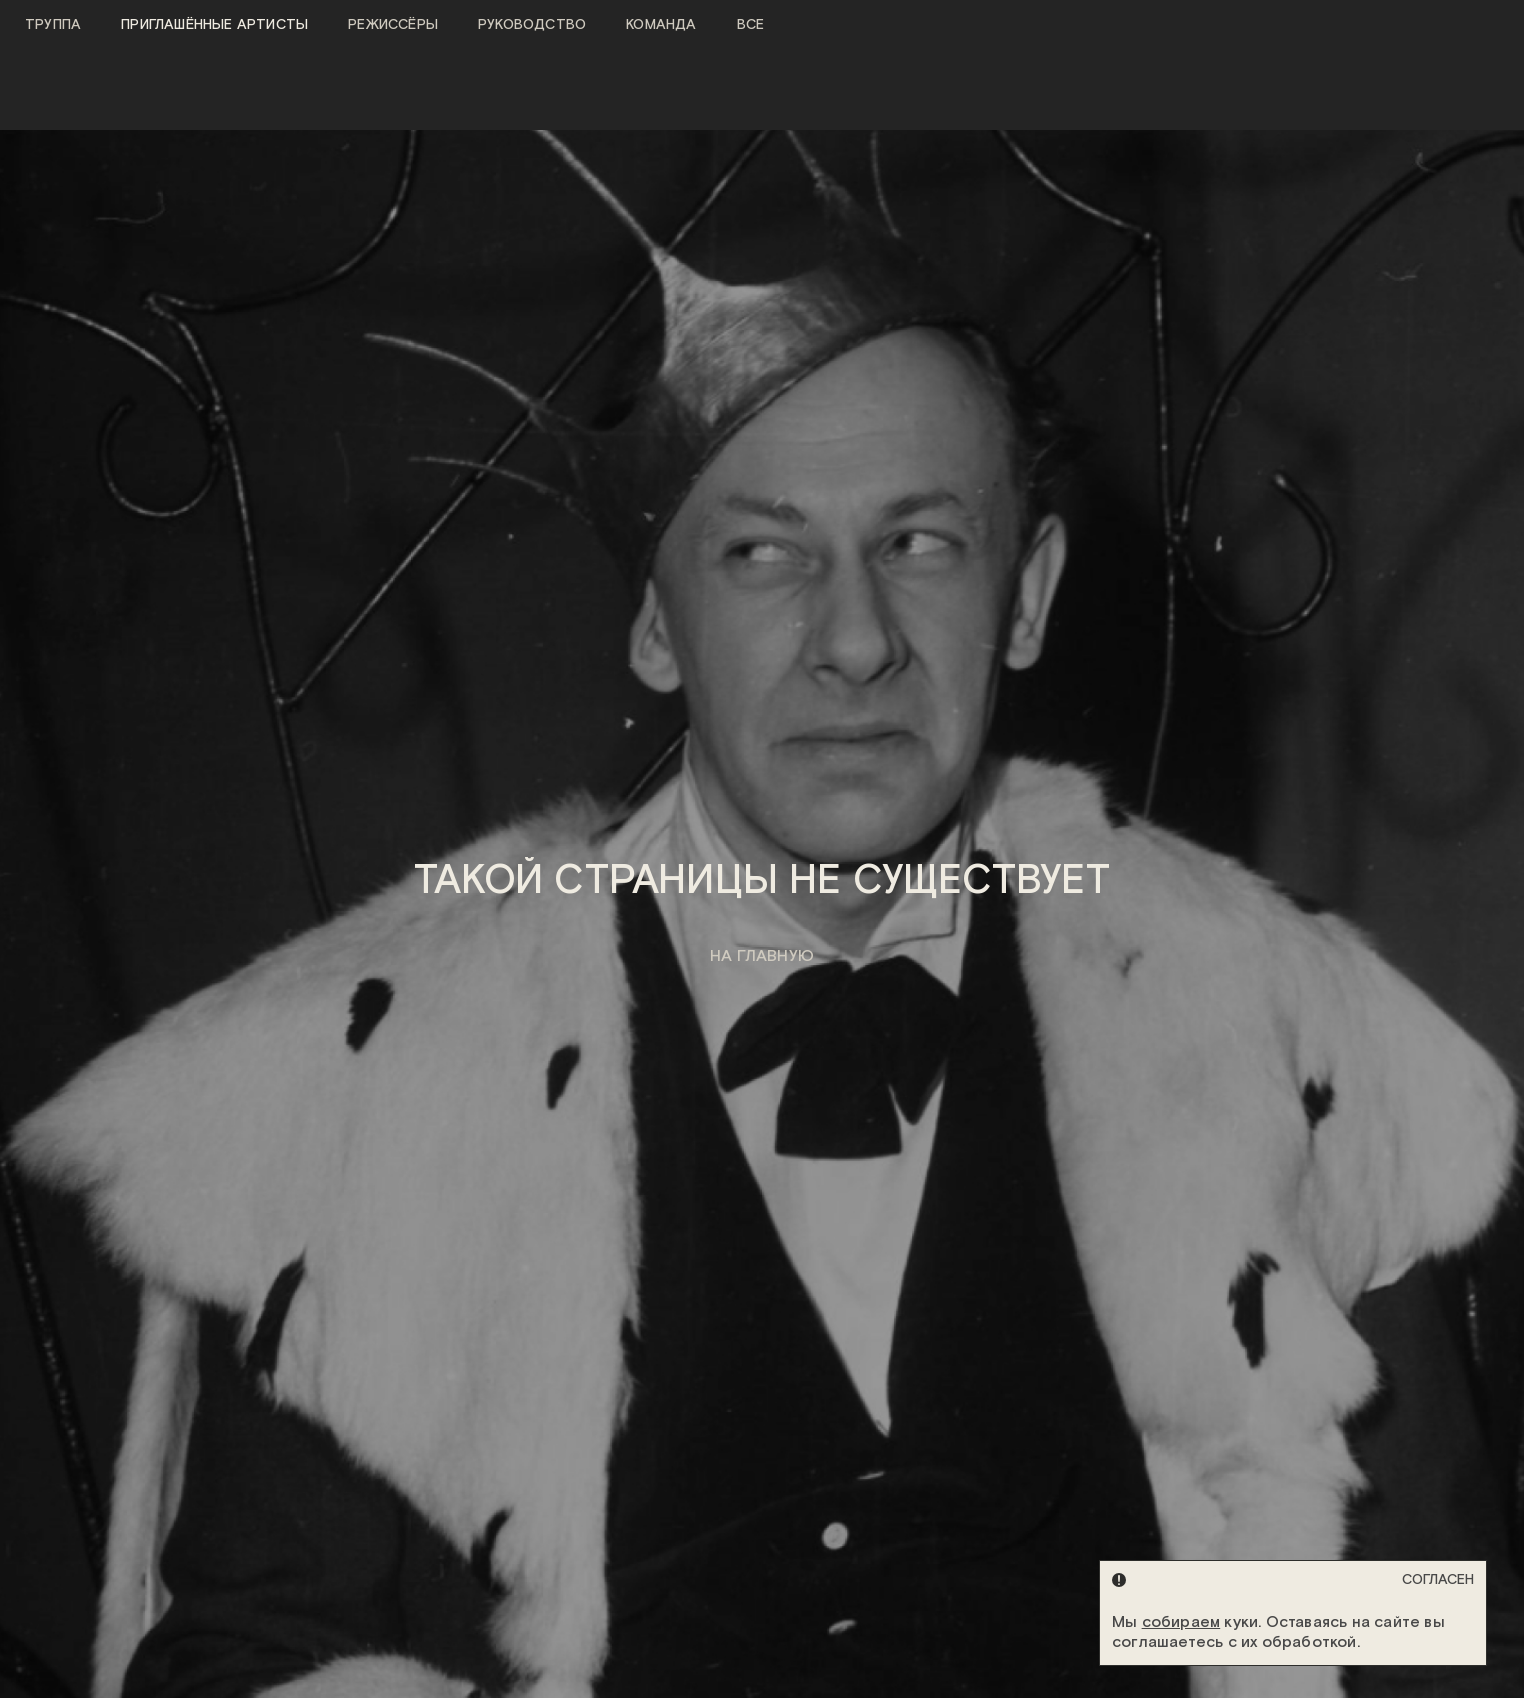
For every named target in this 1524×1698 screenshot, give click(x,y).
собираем (1181, 1622)
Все (751, 25)
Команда (661, 25)
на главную (762, 956)
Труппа (53, 25)
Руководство (532, 25)
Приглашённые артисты (214, 25)
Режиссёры (393, 25)
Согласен (1438, 1580)
